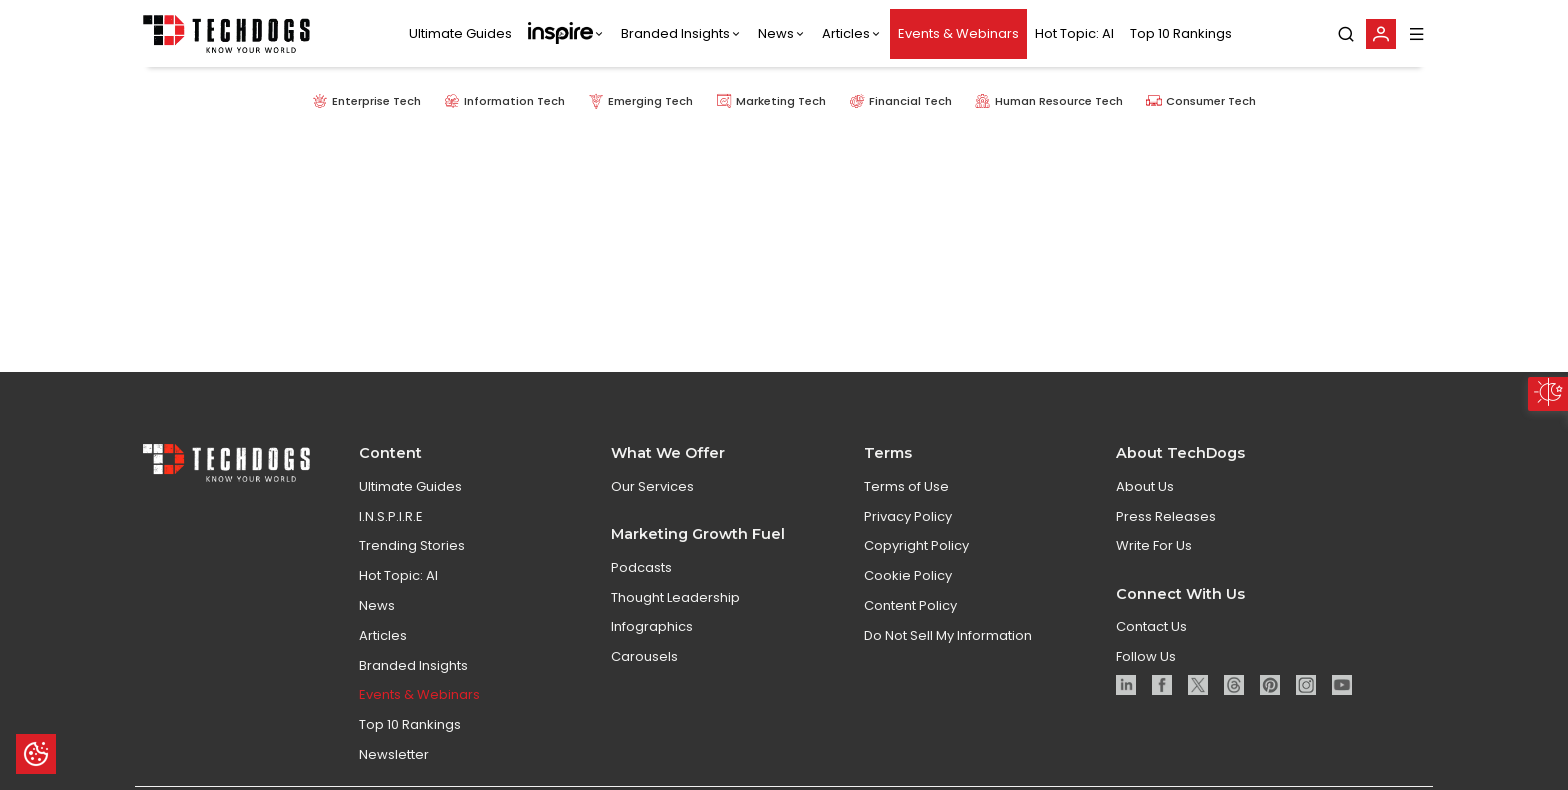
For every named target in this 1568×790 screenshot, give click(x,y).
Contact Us (1151, 654)
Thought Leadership (675, 624)
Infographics (652, 654)
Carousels (644, 684)
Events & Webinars (958, 33)
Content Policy (910, 633)
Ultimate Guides (460, 33)
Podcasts (641, 595)
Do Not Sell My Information (948, 663)
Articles (846, 33)
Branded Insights (675, 33)
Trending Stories (412, 573)
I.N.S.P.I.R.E (391, 543)
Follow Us (1146, 684)
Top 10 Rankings (1181, 33)
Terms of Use (906, 514)
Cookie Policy (908, 603)
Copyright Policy (916, 573)
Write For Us (1154, 573)
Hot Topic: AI (1074, 33)
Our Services (652, 514)
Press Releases (1166, 543)
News (776, 33)
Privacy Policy (908, 543)
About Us (1145, 514)
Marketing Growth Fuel (698, 562)
